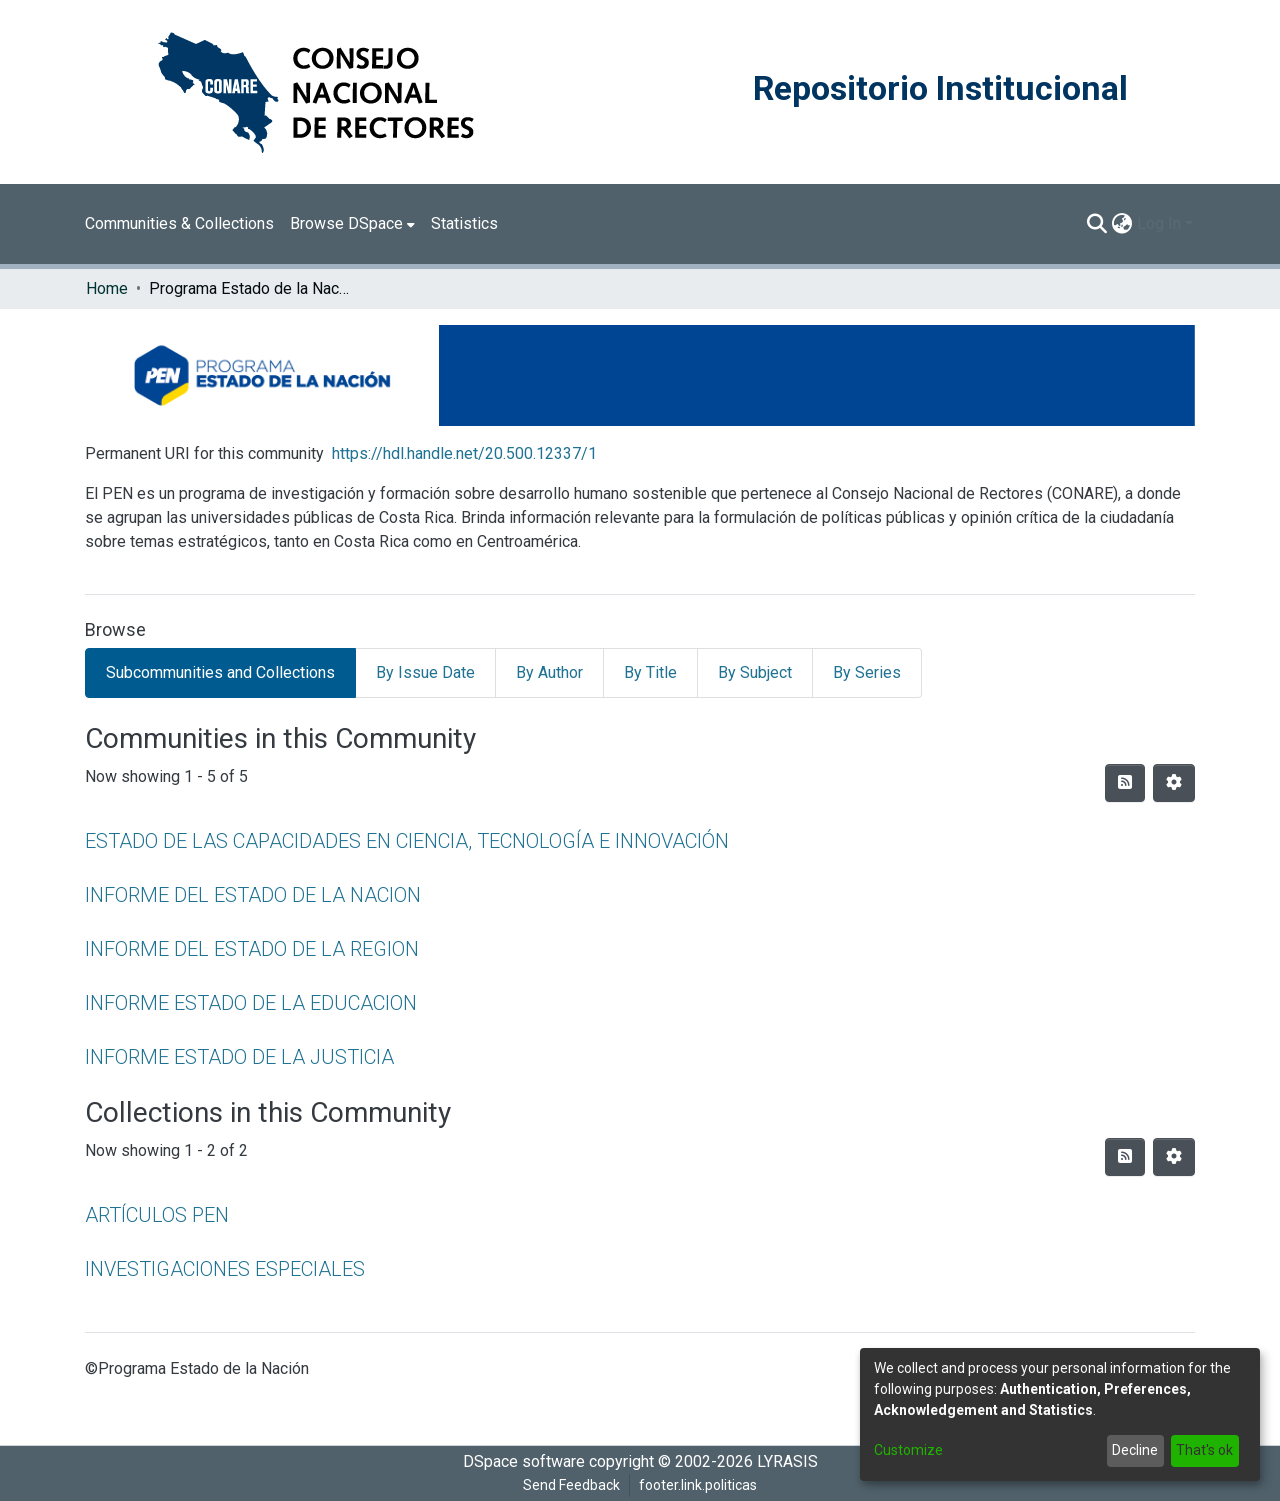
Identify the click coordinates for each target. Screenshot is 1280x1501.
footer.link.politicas (698, 1485)
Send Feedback (571, 1485)
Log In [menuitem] (1159, 223)
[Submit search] (1097, 224)
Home (107, 288)
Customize (908, 1450)
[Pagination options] (1174, 783)
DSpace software (524, 1461)
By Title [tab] (650, 672)
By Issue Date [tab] (425, 672)
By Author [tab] (549, 672)
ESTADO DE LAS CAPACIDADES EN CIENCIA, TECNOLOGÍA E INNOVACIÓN (407, 841)
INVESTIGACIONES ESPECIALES (225, 1269)
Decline (1135, 1450)
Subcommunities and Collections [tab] (220, 672)
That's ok (1204, 1450)
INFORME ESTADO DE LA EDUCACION (251, 1003)
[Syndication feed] (1125, 783)
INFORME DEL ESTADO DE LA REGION (252, 949)
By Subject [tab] (755, 672)
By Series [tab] (867, 672)
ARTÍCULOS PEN (157, 1215)
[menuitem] (352, 224)
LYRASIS (787, 1461)
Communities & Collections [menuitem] (179, 223)
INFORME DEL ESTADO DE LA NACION (253, 895)
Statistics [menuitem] (464, 223)
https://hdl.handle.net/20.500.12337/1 (464, 453)
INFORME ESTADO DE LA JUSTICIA (239, 1057)
